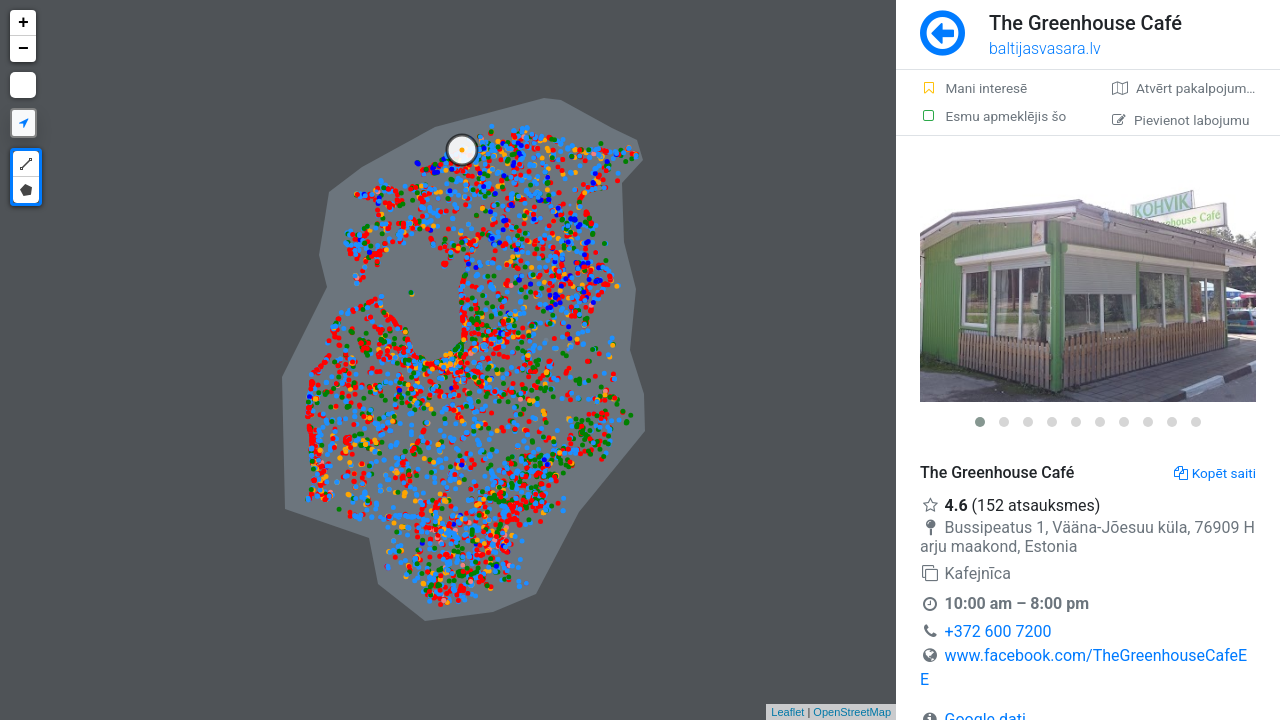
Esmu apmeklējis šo (993, 116)
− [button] (23, 49)
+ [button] (23, 23)
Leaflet (787, 712)
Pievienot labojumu (1180, 120)
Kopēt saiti (1215, 473)
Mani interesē (973, 88)
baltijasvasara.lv (1045, 48)
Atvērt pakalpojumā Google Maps (1196, 88)
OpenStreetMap (852, 712)
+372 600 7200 (998, 631)
